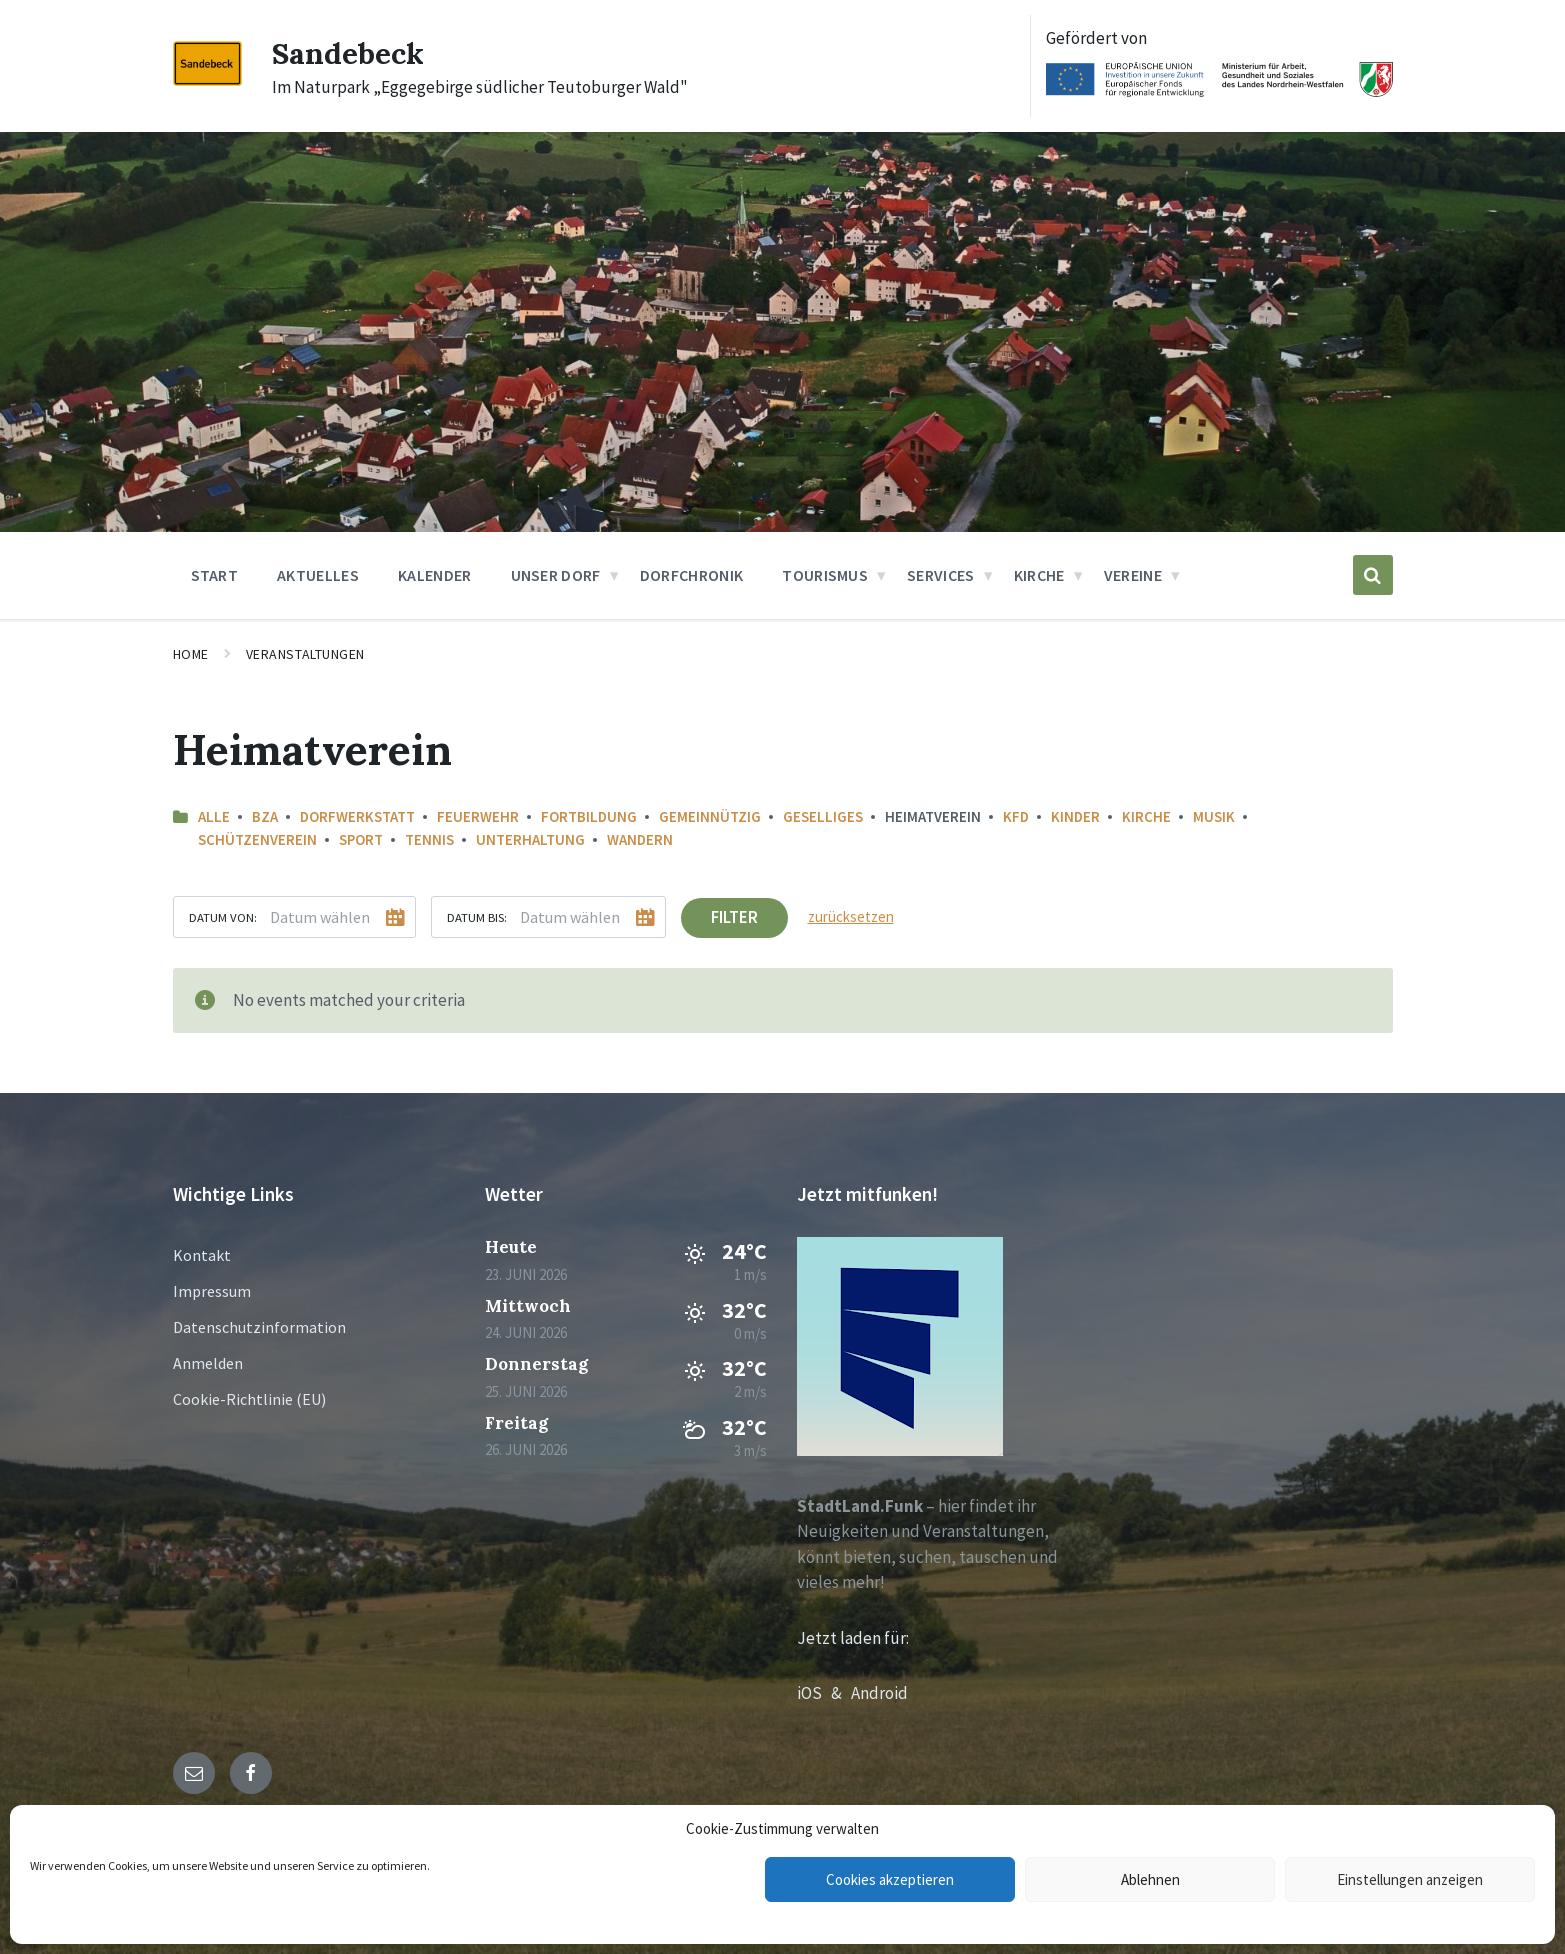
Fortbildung (589, 816)
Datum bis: (477, 917)
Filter (734, 917)
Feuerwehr (478, 816)
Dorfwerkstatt (357, 816)
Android (879, 1693)
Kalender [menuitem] (435, 575)
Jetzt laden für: (853, 1638)
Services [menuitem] (941, 575)
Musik (1214, 816)
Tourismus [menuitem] (825, 575)
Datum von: (223, 917)
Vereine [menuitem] (1133, 575)
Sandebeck (348, 53)
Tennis (429, 839)
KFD (1016, 816)
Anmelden (208, 1363)
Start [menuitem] (215, 575)
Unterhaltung (530, 839)
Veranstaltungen (305, 654)
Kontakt (202, 1255)
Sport (361, 839)
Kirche (1146, 816)
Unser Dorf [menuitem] (556, 575)
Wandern (640, 839)
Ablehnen (1150, 1879)
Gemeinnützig (710, 816)
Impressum (212, 1291)
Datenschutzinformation (259, 1327)
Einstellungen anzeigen (1410, 1879)
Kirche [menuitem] (1039, 575)
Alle (214, 816)
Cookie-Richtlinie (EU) (249, 1399)
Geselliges (823, 816)
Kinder (1075, 816)
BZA (265, 816)
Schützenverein (257, 839)
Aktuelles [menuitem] (318, 575)
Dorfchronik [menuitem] (692, 575)
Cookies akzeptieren (890, 1879)
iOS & (824, 1693)
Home (191, 654)
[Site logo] (207, 80)
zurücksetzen (851, 916)
